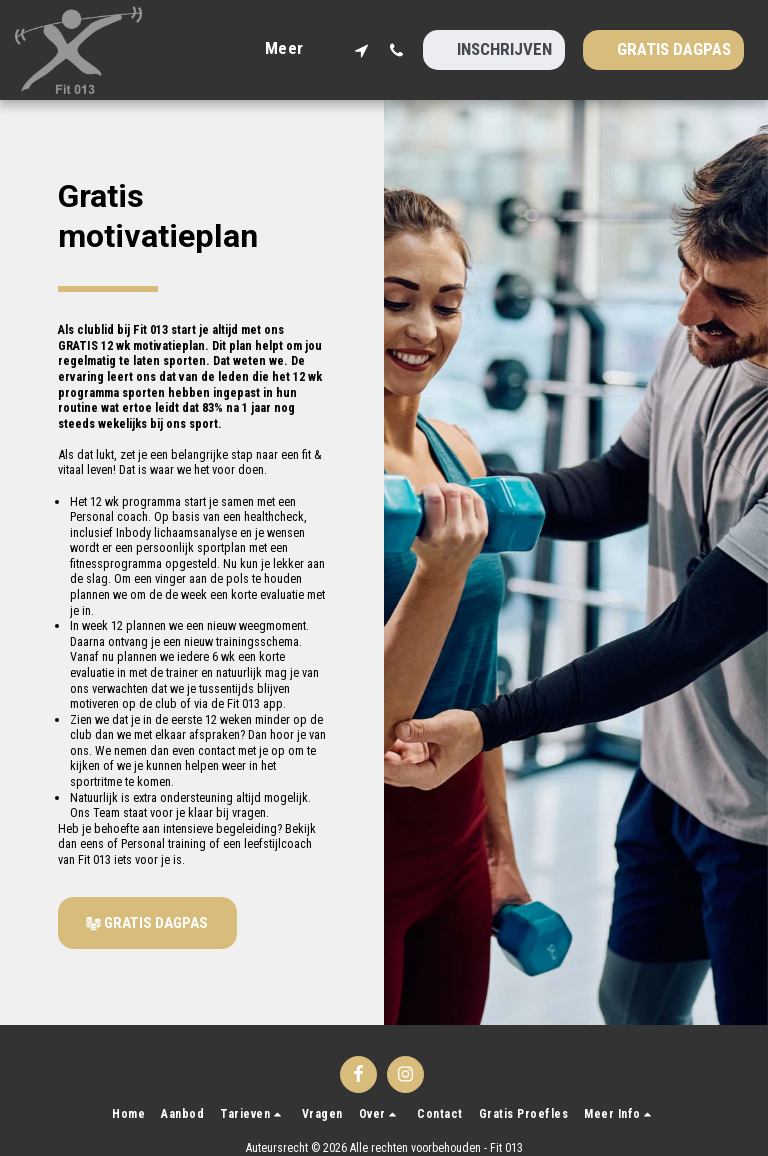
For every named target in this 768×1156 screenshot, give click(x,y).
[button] (361, 50)
